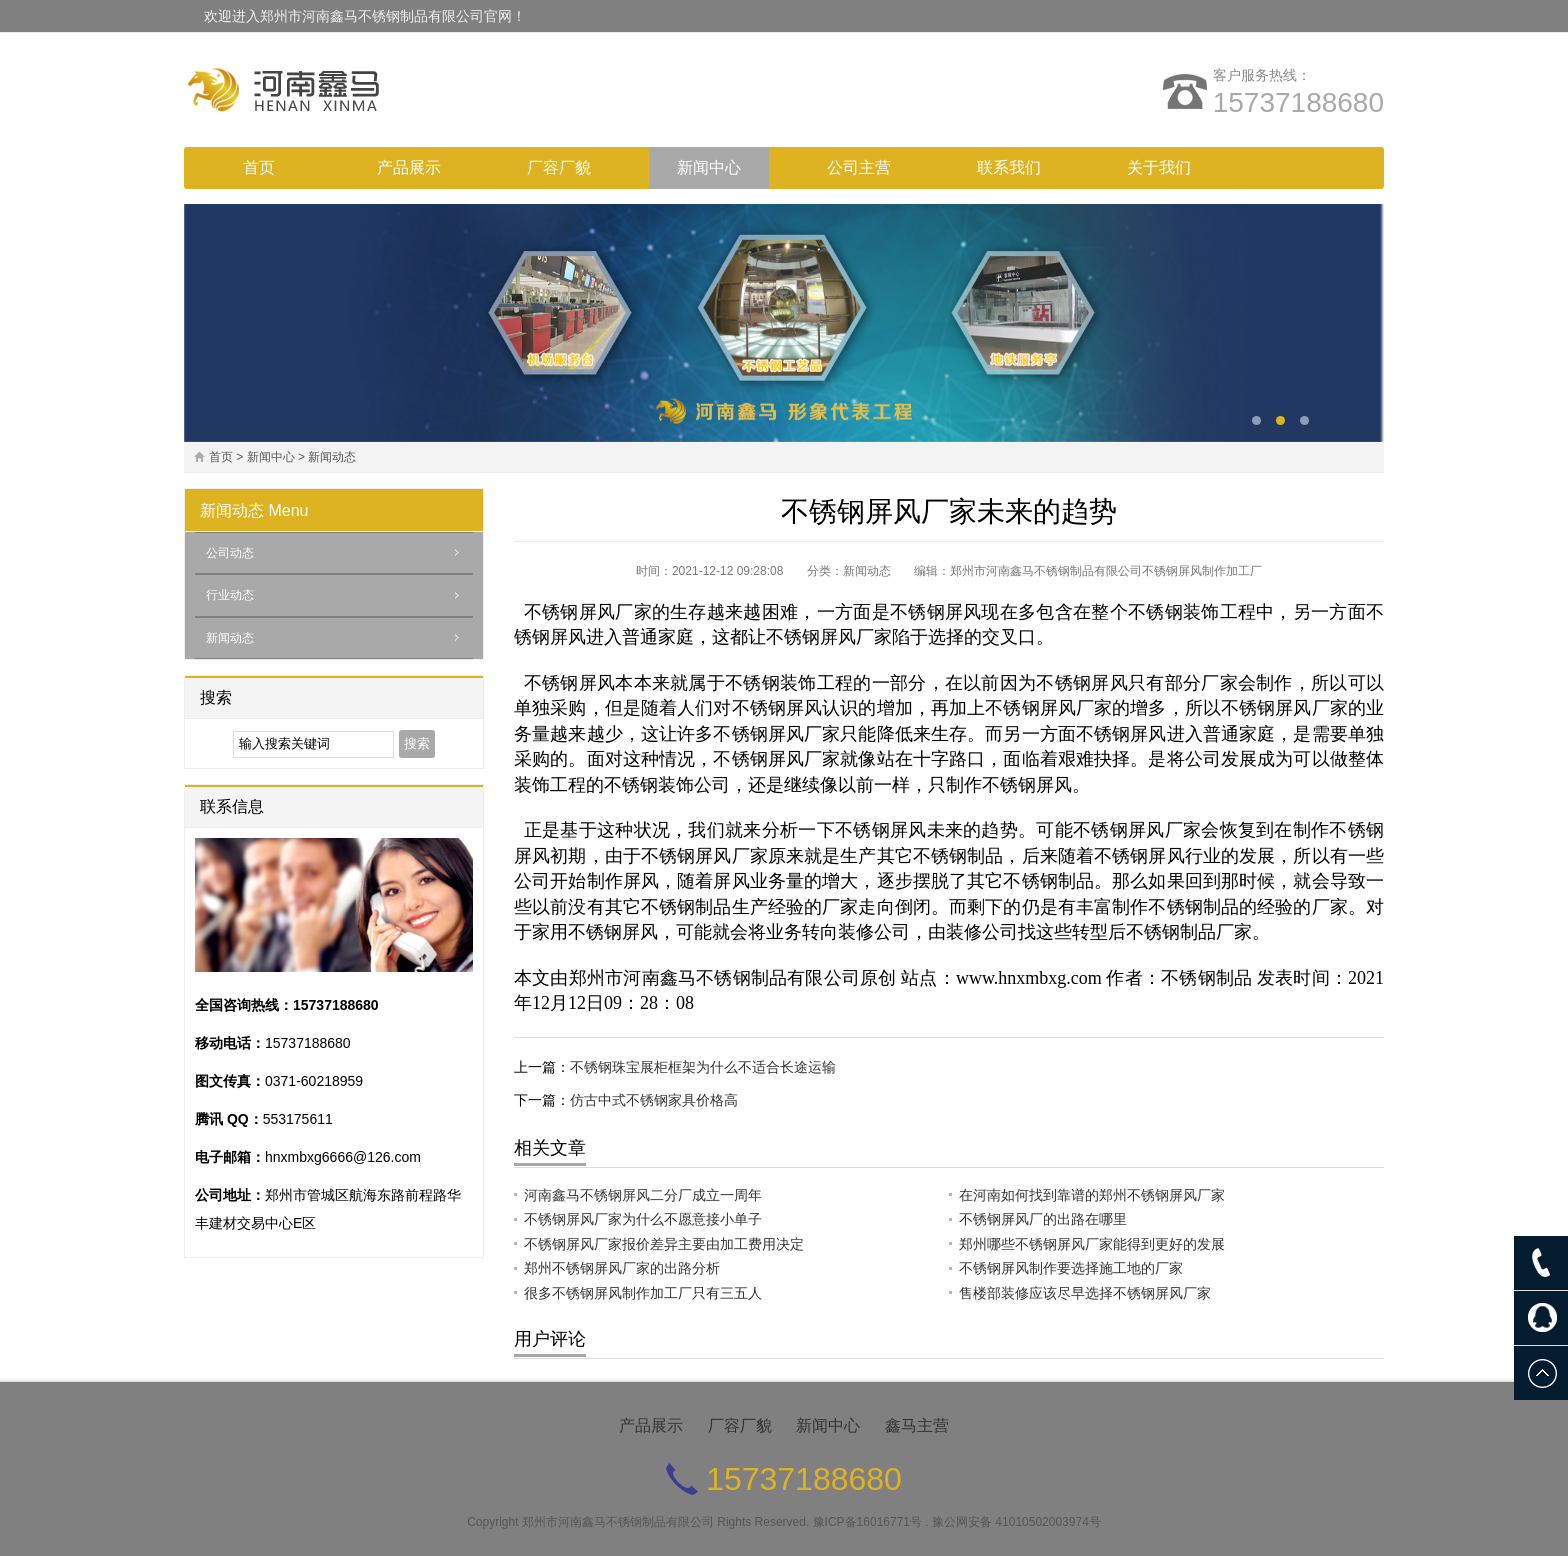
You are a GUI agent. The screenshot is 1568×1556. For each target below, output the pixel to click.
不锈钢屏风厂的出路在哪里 (1043, 1219)
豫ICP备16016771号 (867, 1522)
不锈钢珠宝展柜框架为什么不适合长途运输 (703, 1067)
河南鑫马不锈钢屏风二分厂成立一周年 (643, 1195)
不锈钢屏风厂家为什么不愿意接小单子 (643, 1219)
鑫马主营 (917, 1425)
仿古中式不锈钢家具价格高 (654, 1100)
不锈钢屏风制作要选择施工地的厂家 (1071, 1268)
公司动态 (230, 553)
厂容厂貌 (559, 167)
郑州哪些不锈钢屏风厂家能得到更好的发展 (1092, 1244)
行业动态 (230, 595)
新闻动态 (332, 457)
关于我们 (1159, 167)
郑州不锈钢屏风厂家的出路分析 (622, 1268)
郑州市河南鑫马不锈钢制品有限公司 (618, 1522)
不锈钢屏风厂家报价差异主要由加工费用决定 (664, 1244)
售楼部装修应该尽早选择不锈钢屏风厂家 (1085, 1293)
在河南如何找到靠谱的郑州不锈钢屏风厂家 (1092, 1195)
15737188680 (1298, 102)
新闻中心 (709, 167)
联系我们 (1009, 167)
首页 (259, 167)
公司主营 (859, 167)
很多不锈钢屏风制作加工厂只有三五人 (643, 1293)
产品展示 (409, 167)
